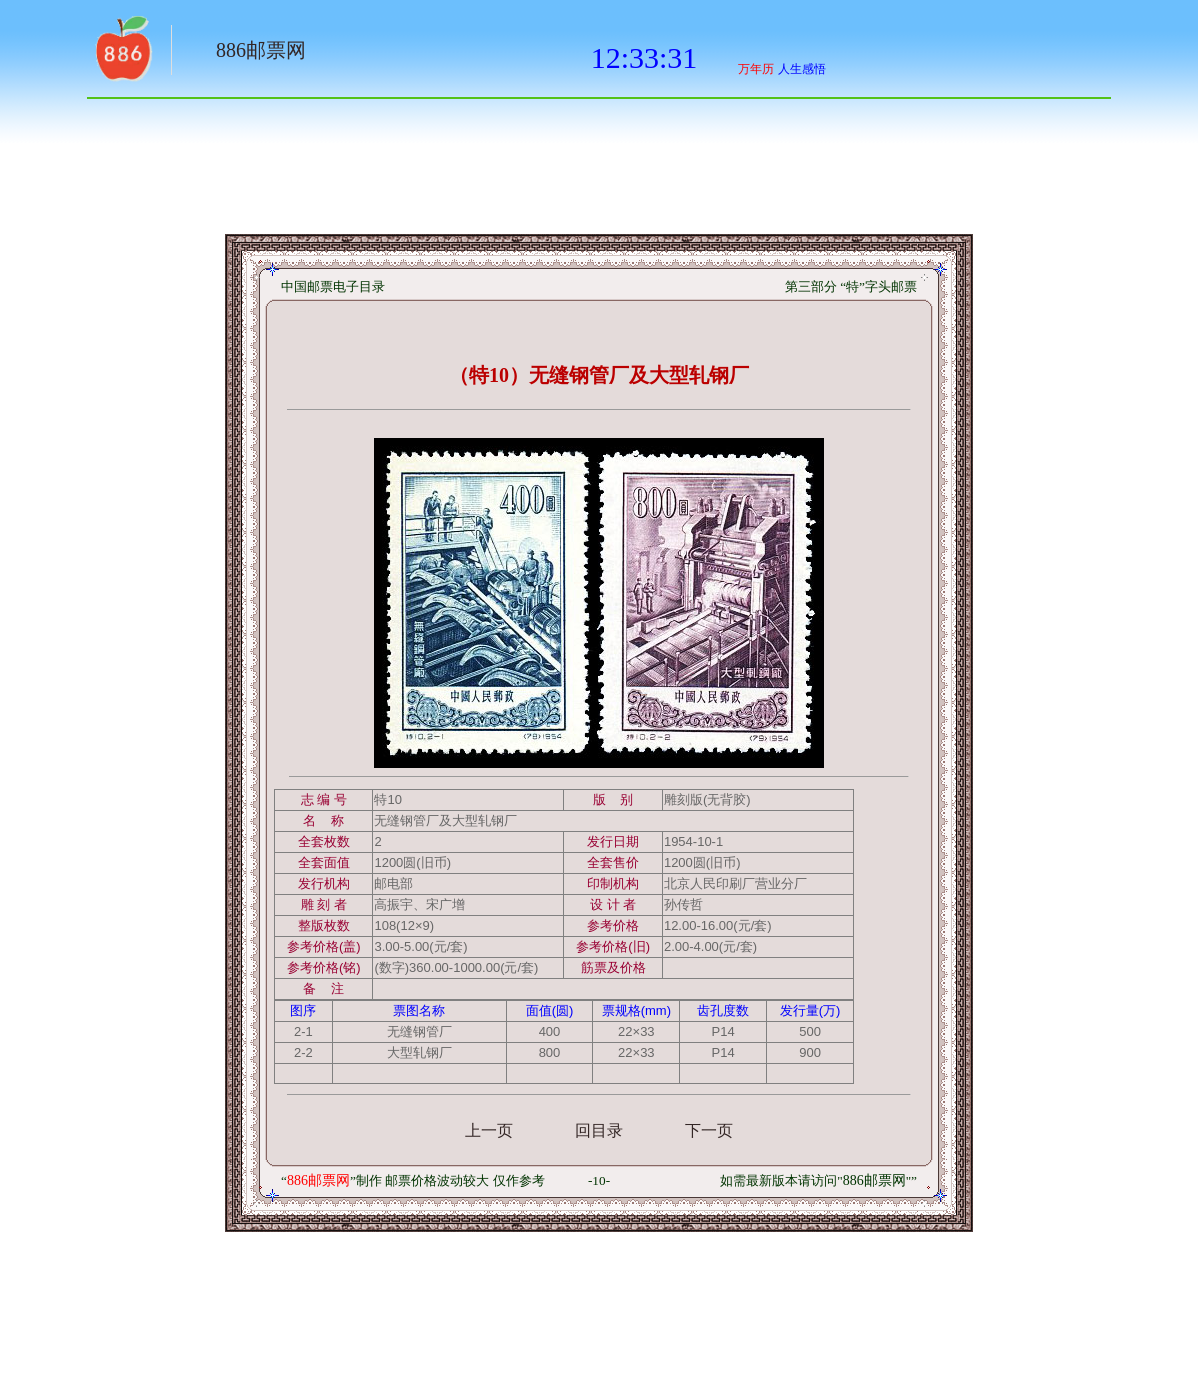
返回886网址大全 (122, 55)
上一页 (489, 1130)
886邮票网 (261, 50)
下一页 (709, 1130)
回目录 (599, 1130)
